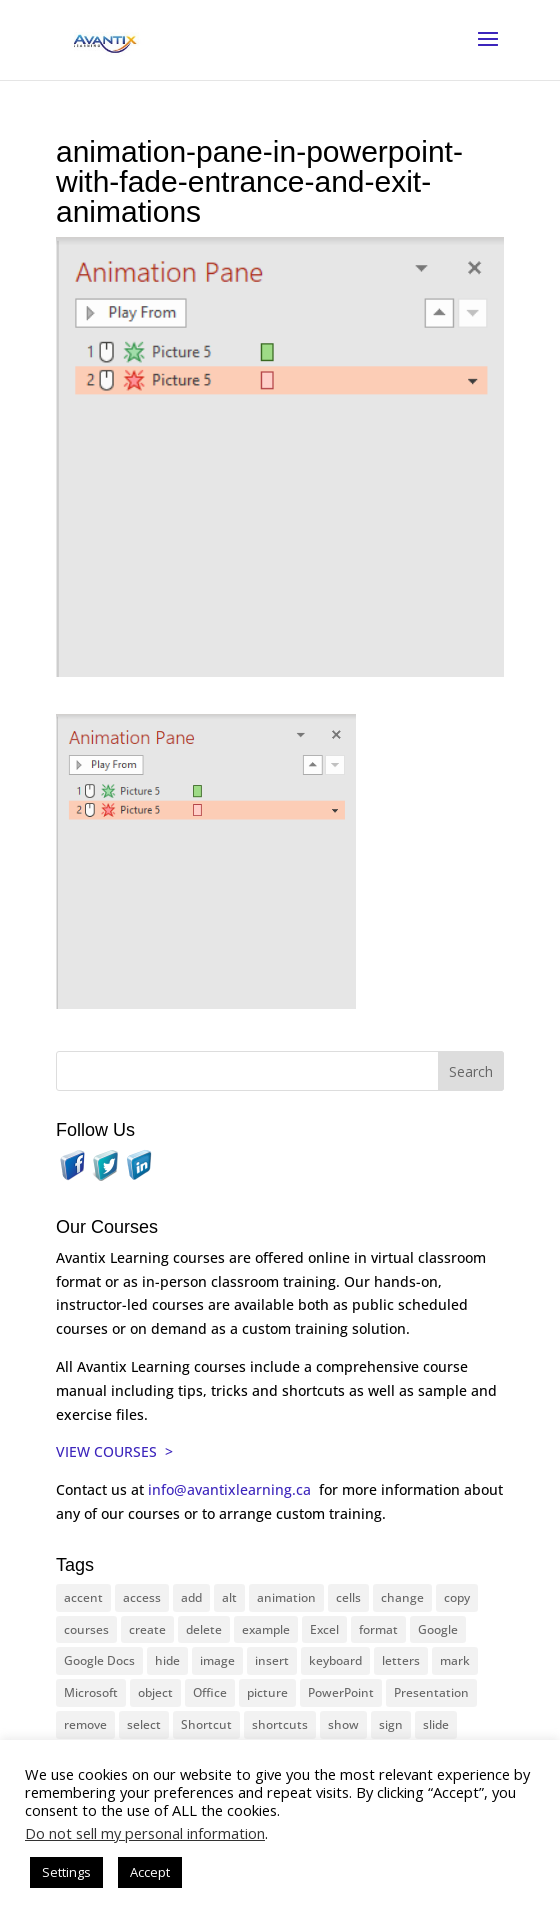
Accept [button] (150, 1872)
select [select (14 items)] (144, 1724)
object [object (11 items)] (155, 1692)
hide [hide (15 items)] (167, 1660)
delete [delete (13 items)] (204, 1629)
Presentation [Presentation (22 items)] (431, 1692)
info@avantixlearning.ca (231, 1489)
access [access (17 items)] (142, 1597)
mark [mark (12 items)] (455, 1660)
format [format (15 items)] (378, 1629)
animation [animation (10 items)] (286, 1597)
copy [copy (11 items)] (457, 1597)
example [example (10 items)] (266, 1629)
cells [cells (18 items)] (348, 1597)
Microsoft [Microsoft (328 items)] (91, 1692)
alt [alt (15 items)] (229, 1597)
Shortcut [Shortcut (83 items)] (206, 1724)
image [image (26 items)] (217, 1660)
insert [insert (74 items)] (272, 1660)
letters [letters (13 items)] (401, 1660)
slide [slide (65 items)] (436, 1724)
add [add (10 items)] (191, 1597)
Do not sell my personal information (145, 1833)
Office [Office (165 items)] (210, 1692)
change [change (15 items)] (402, 1597)
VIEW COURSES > (114, 1451)
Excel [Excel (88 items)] (324, 1629)
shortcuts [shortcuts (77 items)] (280, 1724)
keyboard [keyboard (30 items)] (335, 1660)
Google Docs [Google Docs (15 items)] (99, 1660)
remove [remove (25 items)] (85, 1724)
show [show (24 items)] (343, 1724)
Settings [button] (66, 1872)
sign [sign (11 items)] (391, 1724)
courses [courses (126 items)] (86, 1629)
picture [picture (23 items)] (267, 1692)
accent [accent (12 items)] (83, 1597)
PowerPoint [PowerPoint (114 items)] (341, 1692)
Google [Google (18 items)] (438, 1629)
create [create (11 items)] (147, 1629)
